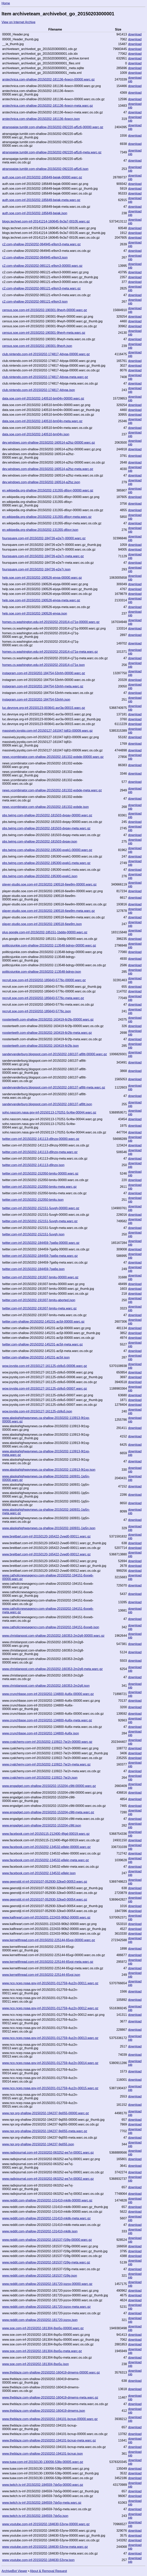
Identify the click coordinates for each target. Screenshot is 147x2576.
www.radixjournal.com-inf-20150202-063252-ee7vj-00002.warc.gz (48, 2178)
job (130, 81)
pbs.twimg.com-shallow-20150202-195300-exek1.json (39, 876)
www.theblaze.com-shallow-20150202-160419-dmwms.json (43, 2410)
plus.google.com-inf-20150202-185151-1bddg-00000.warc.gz (44, 932)
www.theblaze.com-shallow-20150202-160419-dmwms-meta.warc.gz (50, 2397)
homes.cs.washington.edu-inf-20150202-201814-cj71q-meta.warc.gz (50, 651)
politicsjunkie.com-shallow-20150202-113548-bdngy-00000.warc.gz (49, 945)
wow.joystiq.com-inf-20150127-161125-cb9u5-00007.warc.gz (44, 1388)
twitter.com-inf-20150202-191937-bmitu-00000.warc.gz (40, 1277)
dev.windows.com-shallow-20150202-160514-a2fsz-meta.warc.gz (47, 469)
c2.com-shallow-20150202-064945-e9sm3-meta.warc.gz (41, 244)
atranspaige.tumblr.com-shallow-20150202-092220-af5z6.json (45, 169)
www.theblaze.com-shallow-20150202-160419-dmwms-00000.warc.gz (51, 2372)
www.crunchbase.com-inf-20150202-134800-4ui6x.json (40, 1733)
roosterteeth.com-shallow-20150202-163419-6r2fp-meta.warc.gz (47, 1032)
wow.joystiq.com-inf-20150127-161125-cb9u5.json (37, 1411)
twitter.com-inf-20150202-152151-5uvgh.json (33, 1234)
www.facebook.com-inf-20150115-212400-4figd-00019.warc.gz (46, 1833)
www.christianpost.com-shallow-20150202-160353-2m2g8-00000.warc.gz (53, 1635)
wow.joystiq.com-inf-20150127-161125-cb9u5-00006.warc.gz (44, 1366)
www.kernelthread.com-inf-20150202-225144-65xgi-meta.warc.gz (47, 1961)
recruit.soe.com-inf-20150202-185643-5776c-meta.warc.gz (43, 998)
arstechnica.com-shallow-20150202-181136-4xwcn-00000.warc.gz (48, 79)
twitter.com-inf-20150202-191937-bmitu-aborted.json (38, 1300)
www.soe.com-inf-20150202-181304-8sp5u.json (35, 2364)
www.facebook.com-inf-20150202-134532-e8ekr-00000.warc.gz (46, 1847)
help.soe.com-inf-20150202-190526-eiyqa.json (34, 613)
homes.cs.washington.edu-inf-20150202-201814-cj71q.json (43, 665)
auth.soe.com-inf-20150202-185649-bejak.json (34, 213)
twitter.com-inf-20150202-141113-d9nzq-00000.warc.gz (40, 1139)
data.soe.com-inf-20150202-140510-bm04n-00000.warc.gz (43, 398)
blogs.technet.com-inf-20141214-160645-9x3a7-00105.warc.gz (46, 221)
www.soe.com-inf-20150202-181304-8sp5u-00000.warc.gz (43, 2328)
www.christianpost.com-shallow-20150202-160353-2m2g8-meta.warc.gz (52, 1669)
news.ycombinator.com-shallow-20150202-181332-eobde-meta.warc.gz (52, 790)
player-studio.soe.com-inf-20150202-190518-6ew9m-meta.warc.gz (48, 910)
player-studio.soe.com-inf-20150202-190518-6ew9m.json (42, 924)
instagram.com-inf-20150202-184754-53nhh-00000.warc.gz (43, 673)
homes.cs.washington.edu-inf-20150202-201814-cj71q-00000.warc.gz (50, 622)
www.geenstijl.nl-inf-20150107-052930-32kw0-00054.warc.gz (44, 1899)
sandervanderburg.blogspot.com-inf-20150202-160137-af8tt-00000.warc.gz (54, 1054)
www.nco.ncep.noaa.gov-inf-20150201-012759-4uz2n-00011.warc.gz (50, 1983)
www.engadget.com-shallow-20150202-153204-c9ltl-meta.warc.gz (48, 1812)
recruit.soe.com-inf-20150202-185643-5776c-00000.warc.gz (44, 980)
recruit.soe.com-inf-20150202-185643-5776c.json (36, 1011)
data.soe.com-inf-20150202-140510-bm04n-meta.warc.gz (42, 421)
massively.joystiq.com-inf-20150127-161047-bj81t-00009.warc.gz (47, 730)
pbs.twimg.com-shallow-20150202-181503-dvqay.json (39, 841)
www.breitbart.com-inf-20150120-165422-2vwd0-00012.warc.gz (46, 1554)
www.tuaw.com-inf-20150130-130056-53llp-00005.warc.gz (42, 2462)
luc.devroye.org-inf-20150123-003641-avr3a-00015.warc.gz (43, 707)
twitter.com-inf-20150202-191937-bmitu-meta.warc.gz (39, 1308)
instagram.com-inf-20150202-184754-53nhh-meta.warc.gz (42, 686)
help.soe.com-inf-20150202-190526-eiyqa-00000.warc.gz (42, 577)
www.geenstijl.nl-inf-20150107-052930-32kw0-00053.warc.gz (44, 1881)
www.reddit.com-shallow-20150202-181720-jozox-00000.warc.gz (47, 2284)
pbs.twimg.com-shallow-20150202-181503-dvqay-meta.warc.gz (46, 828)
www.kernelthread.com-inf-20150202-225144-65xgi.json (41, 1974)
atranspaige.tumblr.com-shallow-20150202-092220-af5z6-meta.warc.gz (51, 152)
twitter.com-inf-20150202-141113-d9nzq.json (33, 1165)
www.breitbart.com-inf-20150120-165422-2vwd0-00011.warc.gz (46, 1536)
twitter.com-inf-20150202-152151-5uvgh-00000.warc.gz (40, 1208)
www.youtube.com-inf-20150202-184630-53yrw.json (38, 2560)
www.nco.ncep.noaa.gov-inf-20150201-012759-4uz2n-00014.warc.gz (50, 2063)
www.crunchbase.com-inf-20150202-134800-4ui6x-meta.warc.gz (47, 1720)
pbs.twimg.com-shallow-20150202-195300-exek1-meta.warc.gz (46, 863)
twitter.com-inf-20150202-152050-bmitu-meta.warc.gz (39, 1186)
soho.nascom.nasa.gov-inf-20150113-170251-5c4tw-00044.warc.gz (49, 1112)
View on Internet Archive (18, 22)
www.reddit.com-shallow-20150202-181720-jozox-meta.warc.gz (46, 2306)
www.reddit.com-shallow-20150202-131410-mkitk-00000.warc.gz (47, 2200)
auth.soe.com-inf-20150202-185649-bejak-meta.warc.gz (41, 200)
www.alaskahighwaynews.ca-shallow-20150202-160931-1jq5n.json (48, 1528)
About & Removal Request (48, 2571)
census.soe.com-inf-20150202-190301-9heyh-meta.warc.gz (43, 332)
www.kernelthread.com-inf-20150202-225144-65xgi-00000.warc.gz (48, 1940)
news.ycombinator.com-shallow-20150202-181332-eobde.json (45, 807)
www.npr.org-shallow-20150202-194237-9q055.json (38, 2144)
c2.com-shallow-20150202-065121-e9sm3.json (35, 301)
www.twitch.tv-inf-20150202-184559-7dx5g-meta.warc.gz (41, 2502)
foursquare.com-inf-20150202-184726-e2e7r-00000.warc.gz (43, 538)
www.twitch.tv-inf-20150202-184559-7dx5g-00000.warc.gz (42, 2484)
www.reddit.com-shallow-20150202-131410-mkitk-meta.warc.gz (46, 2218)
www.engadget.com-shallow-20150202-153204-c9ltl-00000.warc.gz (49, 1786)
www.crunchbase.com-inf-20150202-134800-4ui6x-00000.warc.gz (48, 1694)
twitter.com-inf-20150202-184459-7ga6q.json (33, 1269)
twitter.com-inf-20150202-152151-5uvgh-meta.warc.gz (39, 1221)
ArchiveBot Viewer (14, 2571)
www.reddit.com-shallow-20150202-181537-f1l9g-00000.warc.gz (47, 2239)
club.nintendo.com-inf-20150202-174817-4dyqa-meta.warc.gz (45, 377)
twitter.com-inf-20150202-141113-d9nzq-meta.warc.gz (39, 1152)
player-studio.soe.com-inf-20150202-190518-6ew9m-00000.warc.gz (49, 884)
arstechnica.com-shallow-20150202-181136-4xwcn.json (41, 119)
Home (6, 3)
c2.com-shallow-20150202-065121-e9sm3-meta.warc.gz (41, 288)
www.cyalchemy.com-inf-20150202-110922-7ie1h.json (39, 1777)
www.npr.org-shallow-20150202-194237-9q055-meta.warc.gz (44, 2131)
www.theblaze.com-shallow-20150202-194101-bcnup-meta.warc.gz (49, 2440)
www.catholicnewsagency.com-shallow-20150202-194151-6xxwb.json (50, 1627)
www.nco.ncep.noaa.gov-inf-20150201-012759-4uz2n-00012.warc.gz (50, 2008)
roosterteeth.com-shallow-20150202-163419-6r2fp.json (40, 1045)
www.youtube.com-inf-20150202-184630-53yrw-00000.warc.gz (46, 2524)
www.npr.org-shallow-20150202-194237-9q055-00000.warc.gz (45, 2113)
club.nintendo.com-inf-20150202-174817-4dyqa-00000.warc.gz (46, 354)
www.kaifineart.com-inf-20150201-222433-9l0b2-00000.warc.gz (46, 1917)
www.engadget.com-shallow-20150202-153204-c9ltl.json (41, 1825)
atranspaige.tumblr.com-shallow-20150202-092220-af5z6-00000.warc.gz (52, 127)
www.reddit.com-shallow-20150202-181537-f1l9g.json (39, 2275)
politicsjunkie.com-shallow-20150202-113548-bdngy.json (41, 971)
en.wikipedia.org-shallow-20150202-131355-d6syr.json (40, 529)
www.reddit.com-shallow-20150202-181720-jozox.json (39, 2320)
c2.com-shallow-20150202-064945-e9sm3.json (35, 257)
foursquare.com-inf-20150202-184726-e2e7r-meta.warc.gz (43, 556)
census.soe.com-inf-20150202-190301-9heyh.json (37, 346)
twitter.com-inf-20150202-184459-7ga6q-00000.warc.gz (40, 1242)
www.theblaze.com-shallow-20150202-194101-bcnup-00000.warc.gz (50, 2419)
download (135, 34)
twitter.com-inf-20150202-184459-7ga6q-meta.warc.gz (40, 1255)
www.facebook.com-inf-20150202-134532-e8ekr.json (39, 1873)
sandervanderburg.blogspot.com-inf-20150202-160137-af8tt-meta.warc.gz (53, 1087)
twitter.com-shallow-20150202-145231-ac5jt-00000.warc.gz (43, 1321)
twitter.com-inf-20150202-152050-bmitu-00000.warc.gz (40, 1173)
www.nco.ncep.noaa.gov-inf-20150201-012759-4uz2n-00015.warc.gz (50, 2088)
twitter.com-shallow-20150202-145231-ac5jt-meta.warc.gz (42, 1344)
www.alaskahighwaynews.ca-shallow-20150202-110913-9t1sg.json (48, 1469)
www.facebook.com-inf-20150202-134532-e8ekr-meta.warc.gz (45, 1860)
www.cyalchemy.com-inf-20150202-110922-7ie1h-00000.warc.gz (47, 1741)
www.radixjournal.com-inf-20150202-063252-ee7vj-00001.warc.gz (48, 2152)
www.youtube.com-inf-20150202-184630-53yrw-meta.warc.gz (45, 2546)
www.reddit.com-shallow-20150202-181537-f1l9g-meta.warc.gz (46, 2262)
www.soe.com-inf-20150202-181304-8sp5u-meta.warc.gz (42, 2351)
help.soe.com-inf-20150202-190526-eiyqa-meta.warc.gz (41, 600)
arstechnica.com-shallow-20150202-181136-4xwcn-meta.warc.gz (47, 105)
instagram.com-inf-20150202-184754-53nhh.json (36, 699)
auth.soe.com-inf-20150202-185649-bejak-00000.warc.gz (42, 177)
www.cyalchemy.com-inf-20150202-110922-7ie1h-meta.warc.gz (46, 1764)
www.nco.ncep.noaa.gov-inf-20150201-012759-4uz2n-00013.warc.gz (50, 2038)
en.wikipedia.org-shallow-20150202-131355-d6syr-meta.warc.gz (46, 516)
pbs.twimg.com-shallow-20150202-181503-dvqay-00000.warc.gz (47, 815)
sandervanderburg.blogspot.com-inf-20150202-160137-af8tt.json (47, 1104)
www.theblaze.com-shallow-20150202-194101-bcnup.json (42, 2453)
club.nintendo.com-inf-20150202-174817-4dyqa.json (38, 390)
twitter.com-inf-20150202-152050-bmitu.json (32, 1199)
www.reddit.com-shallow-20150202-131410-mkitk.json (39, 2231)
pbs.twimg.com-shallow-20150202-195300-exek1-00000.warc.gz (47, 850)
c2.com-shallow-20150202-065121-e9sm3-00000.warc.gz (42, 265)
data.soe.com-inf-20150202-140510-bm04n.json (35, 434)
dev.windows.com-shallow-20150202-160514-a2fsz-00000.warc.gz (48, 442)
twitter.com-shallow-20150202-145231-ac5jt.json (36, 1357)
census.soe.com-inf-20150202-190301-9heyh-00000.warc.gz (44, 310)
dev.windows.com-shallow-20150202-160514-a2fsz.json (41, 482)
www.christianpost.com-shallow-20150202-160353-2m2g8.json (46, 1685)
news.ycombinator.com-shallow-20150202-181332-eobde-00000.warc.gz (53, 757)
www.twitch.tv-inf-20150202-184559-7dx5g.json (35, 2516)
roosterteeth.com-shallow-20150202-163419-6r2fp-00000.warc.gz (48, 1019)
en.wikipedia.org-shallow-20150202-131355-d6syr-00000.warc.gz (47, 490)
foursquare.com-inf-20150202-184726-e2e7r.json (36, 569)
